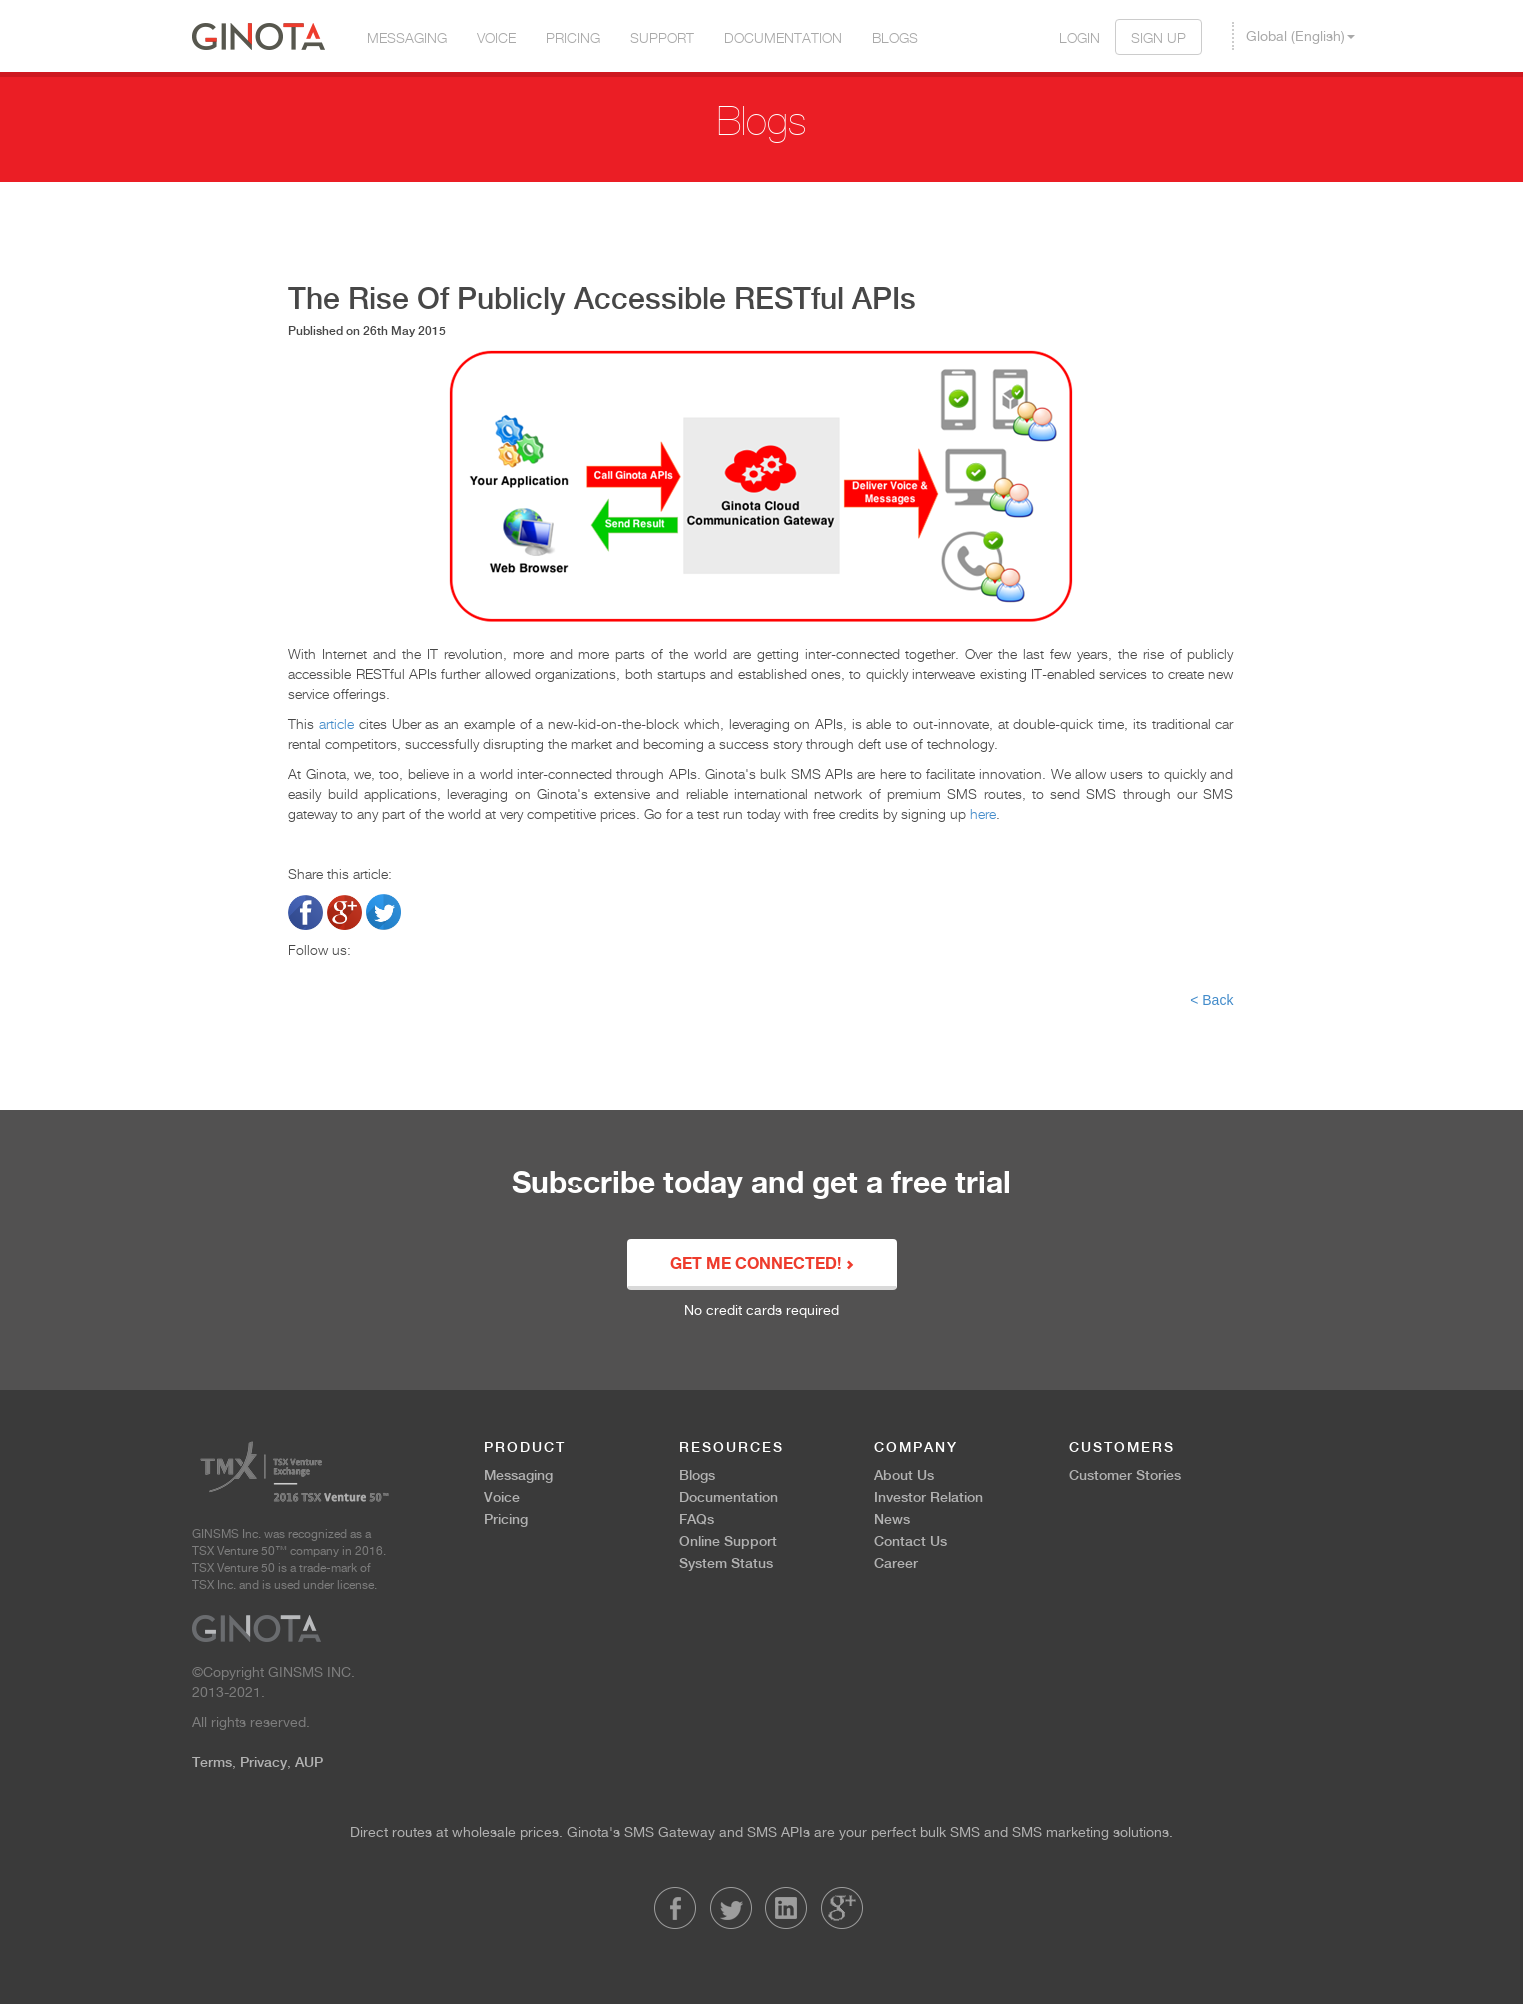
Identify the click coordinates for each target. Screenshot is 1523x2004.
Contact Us (910, 1541)
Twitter (731, 1908)
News (892, 1519)
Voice (496, 37)
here (983, 813)
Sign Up (1158, 37)
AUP (309, 1762)
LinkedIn (786, 1908)
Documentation (783, 37)
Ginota (258, 36)
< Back (1211, 1000)
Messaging (407, 37)
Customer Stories (1125, 1475)
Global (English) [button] (1300, 36)
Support (662, 37)
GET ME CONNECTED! (762, 1265)
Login (1079, 37)
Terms (212, 1762)
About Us (904, 1475)
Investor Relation (928, 1497)
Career (896, 1563)
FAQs (696, 1519)
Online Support (728, 1541)
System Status (726, 1563)
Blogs (895, 37)
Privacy (263, 1762)
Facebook (675, 1908)
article (336, 723)
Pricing (573, 37)
